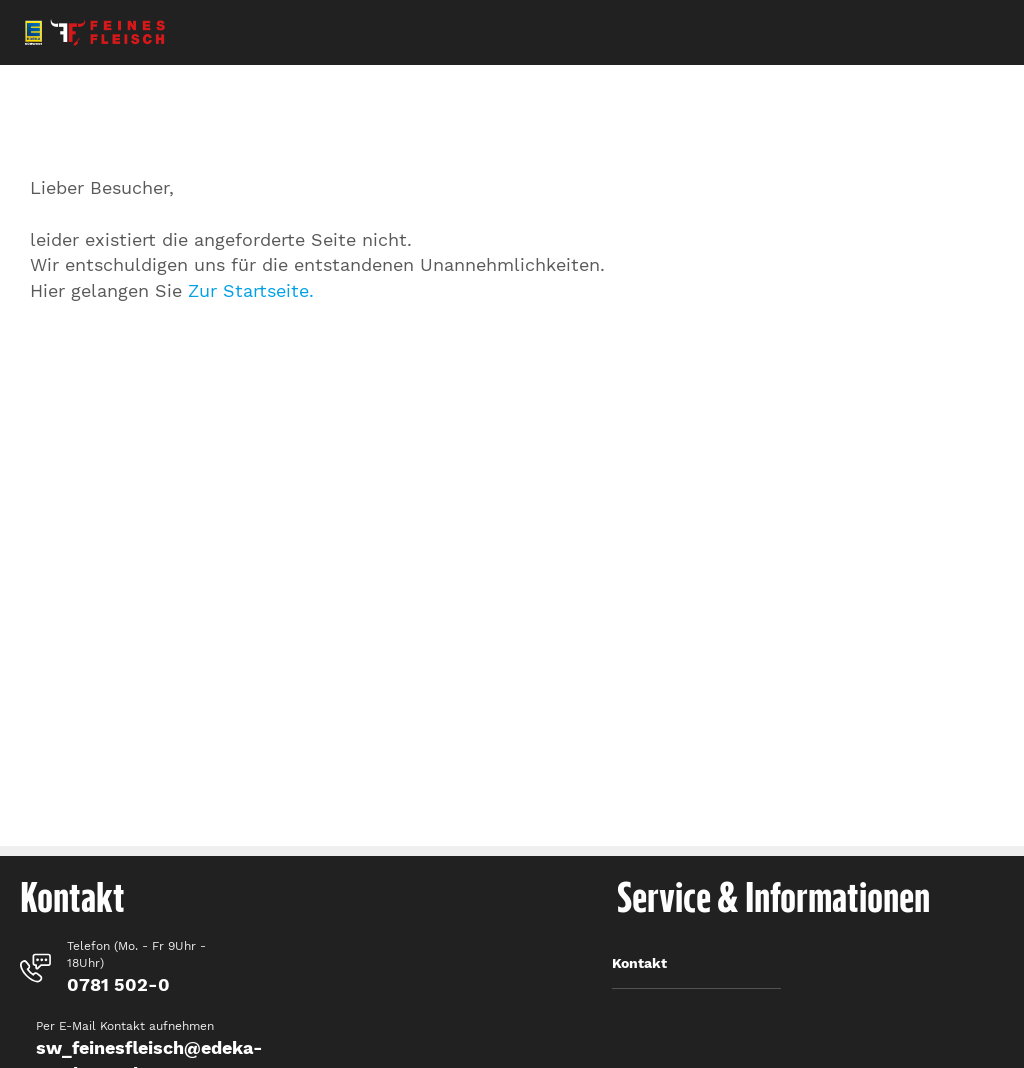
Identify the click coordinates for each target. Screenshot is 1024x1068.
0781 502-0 (118, 984)
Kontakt (639, 963)
